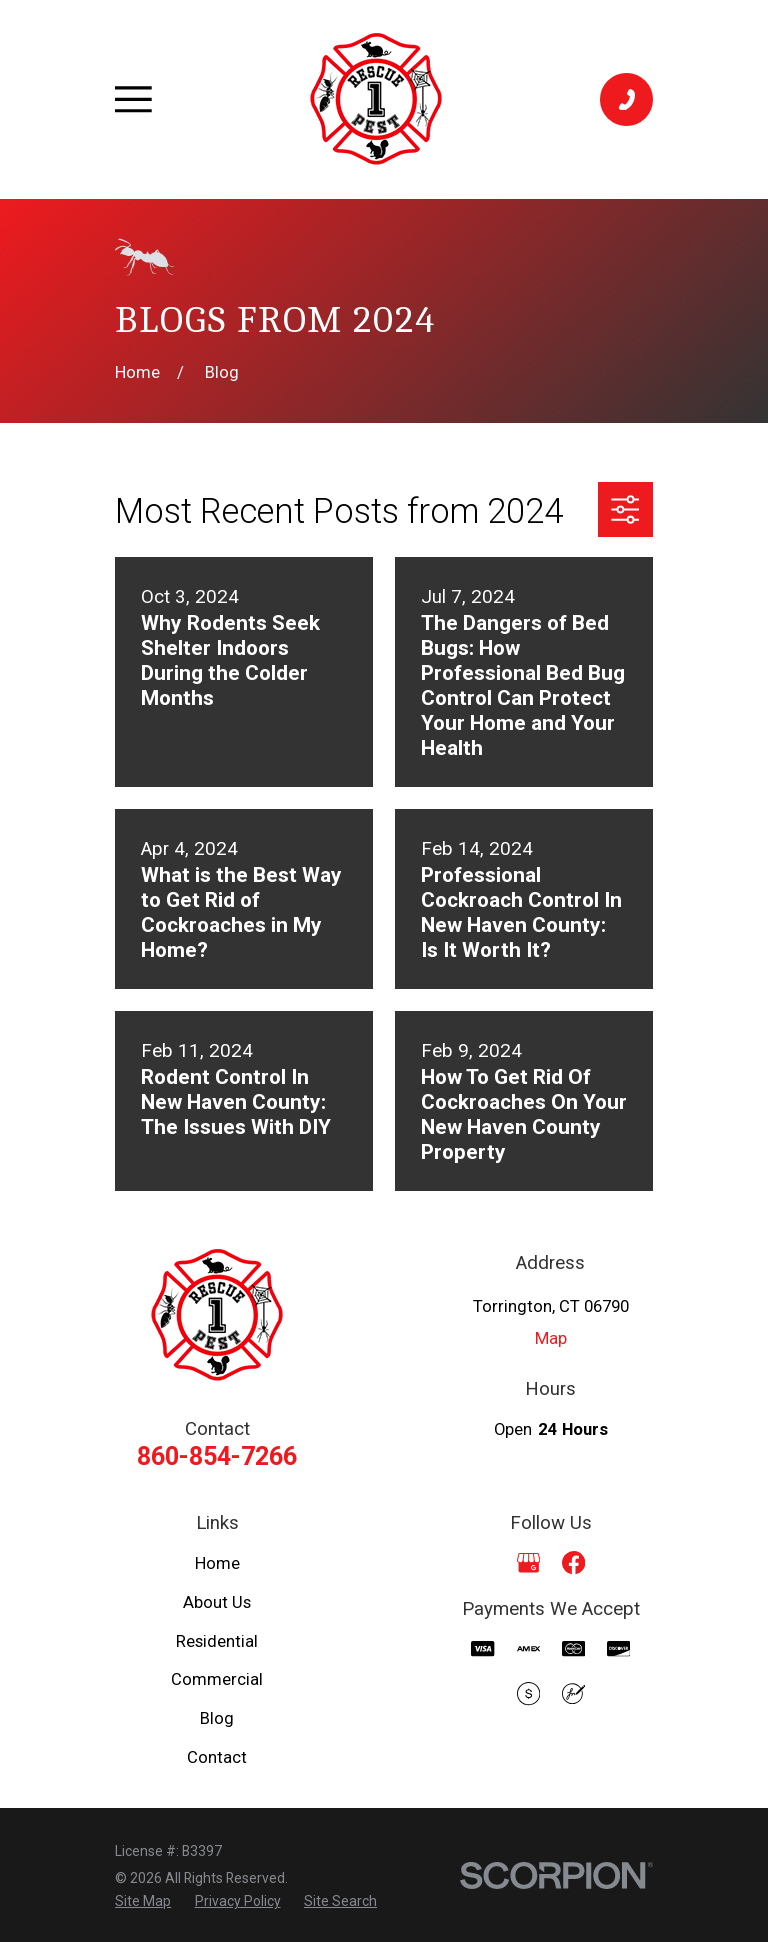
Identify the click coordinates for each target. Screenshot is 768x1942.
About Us (217, 1602)
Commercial (217, 1679)
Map (551, 1338)
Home (217, 1563)
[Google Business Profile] (528, 1562)
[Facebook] (573, 1562)
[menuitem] (143, 1901)
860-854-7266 (217, 1456)
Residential (217, 1641)
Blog (217, 1718)
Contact (217, 1757)
